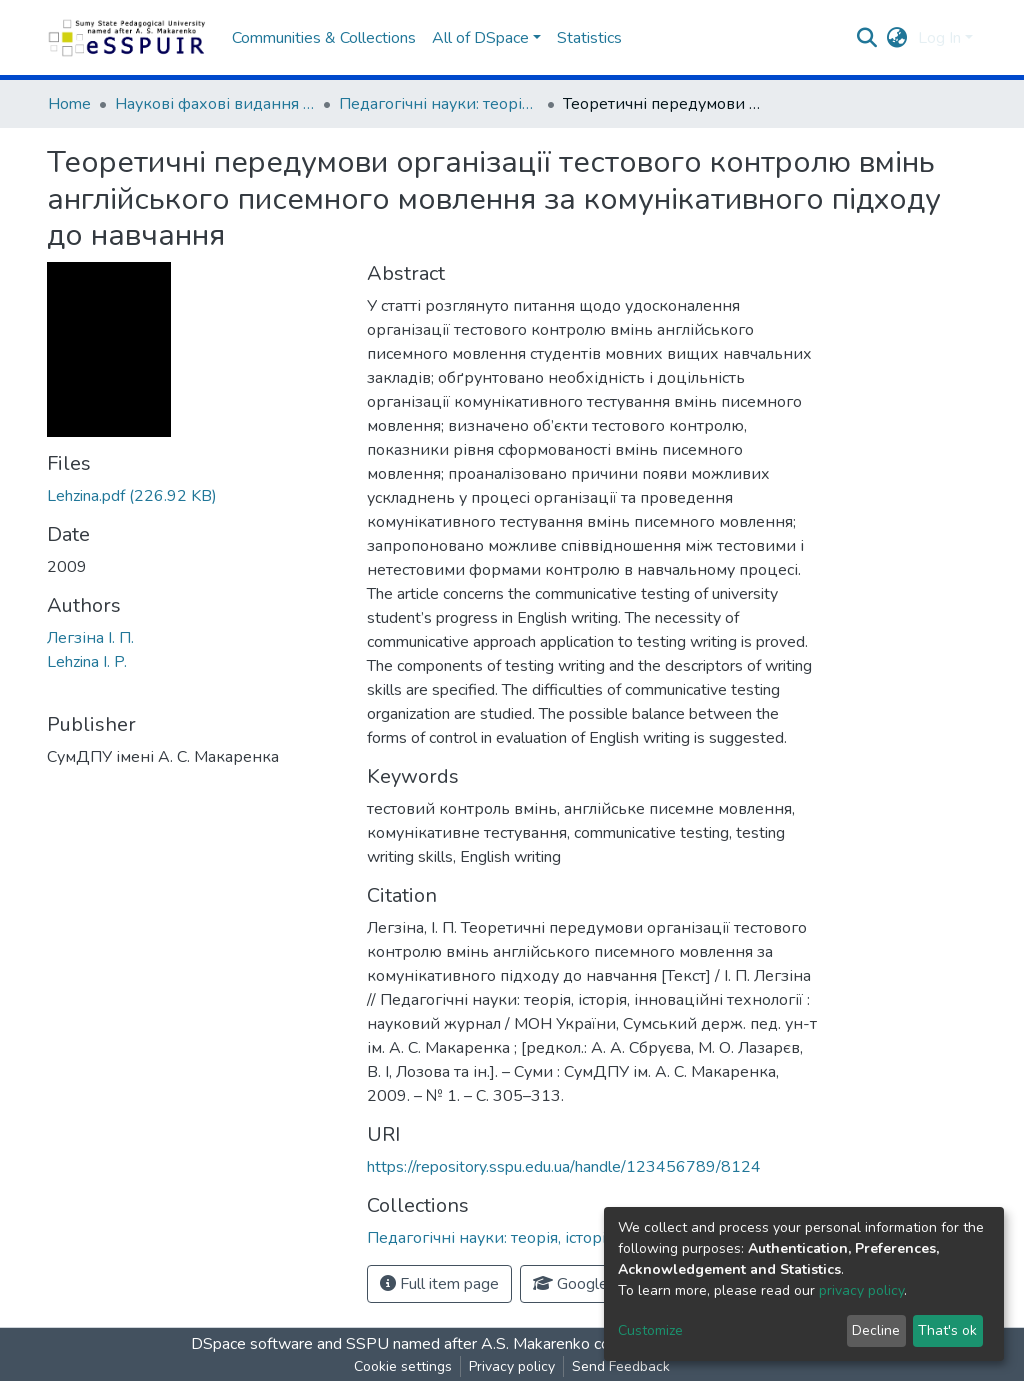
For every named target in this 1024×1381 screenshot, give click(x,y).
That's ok (947, 1330)
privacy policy (861, 1290)
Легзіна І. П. (90, 638)
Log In (939, 38)
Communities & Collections (324, 38)
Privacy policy (512, 1366)
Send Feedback (621, 1366)
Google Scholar (598, 1284)
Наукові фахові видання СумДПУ (215, 104)
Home (69, 104)
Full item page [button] (439, 1284)
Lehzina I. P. (87, 662)
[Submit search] (867, 38)
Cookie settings (403, 1366)
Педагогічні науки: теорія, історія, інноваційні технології (439, 104)
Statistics (589, 38)
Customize (650, 1330)
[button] (897, 38)
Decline (876, 1330)
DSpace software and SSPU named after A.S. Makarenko (390, 1344)
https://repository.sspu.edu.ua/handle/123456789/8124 (564, 1167)
